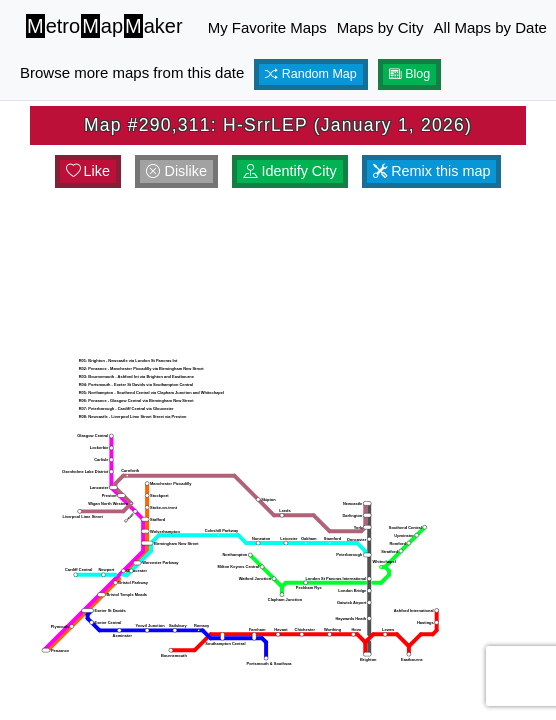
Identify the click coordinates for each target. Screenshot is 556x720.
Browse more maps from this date (132, 72)
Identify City (289, 171)
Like (88, 171)
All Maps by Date (490, 27)
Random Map (311, 74)
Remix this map (431, 171)
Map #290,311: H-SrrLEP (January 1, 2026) (278, 125)
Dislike (176, 171)
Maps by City (380, 27)
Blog (410, 74)
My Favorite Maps (267, 27)
